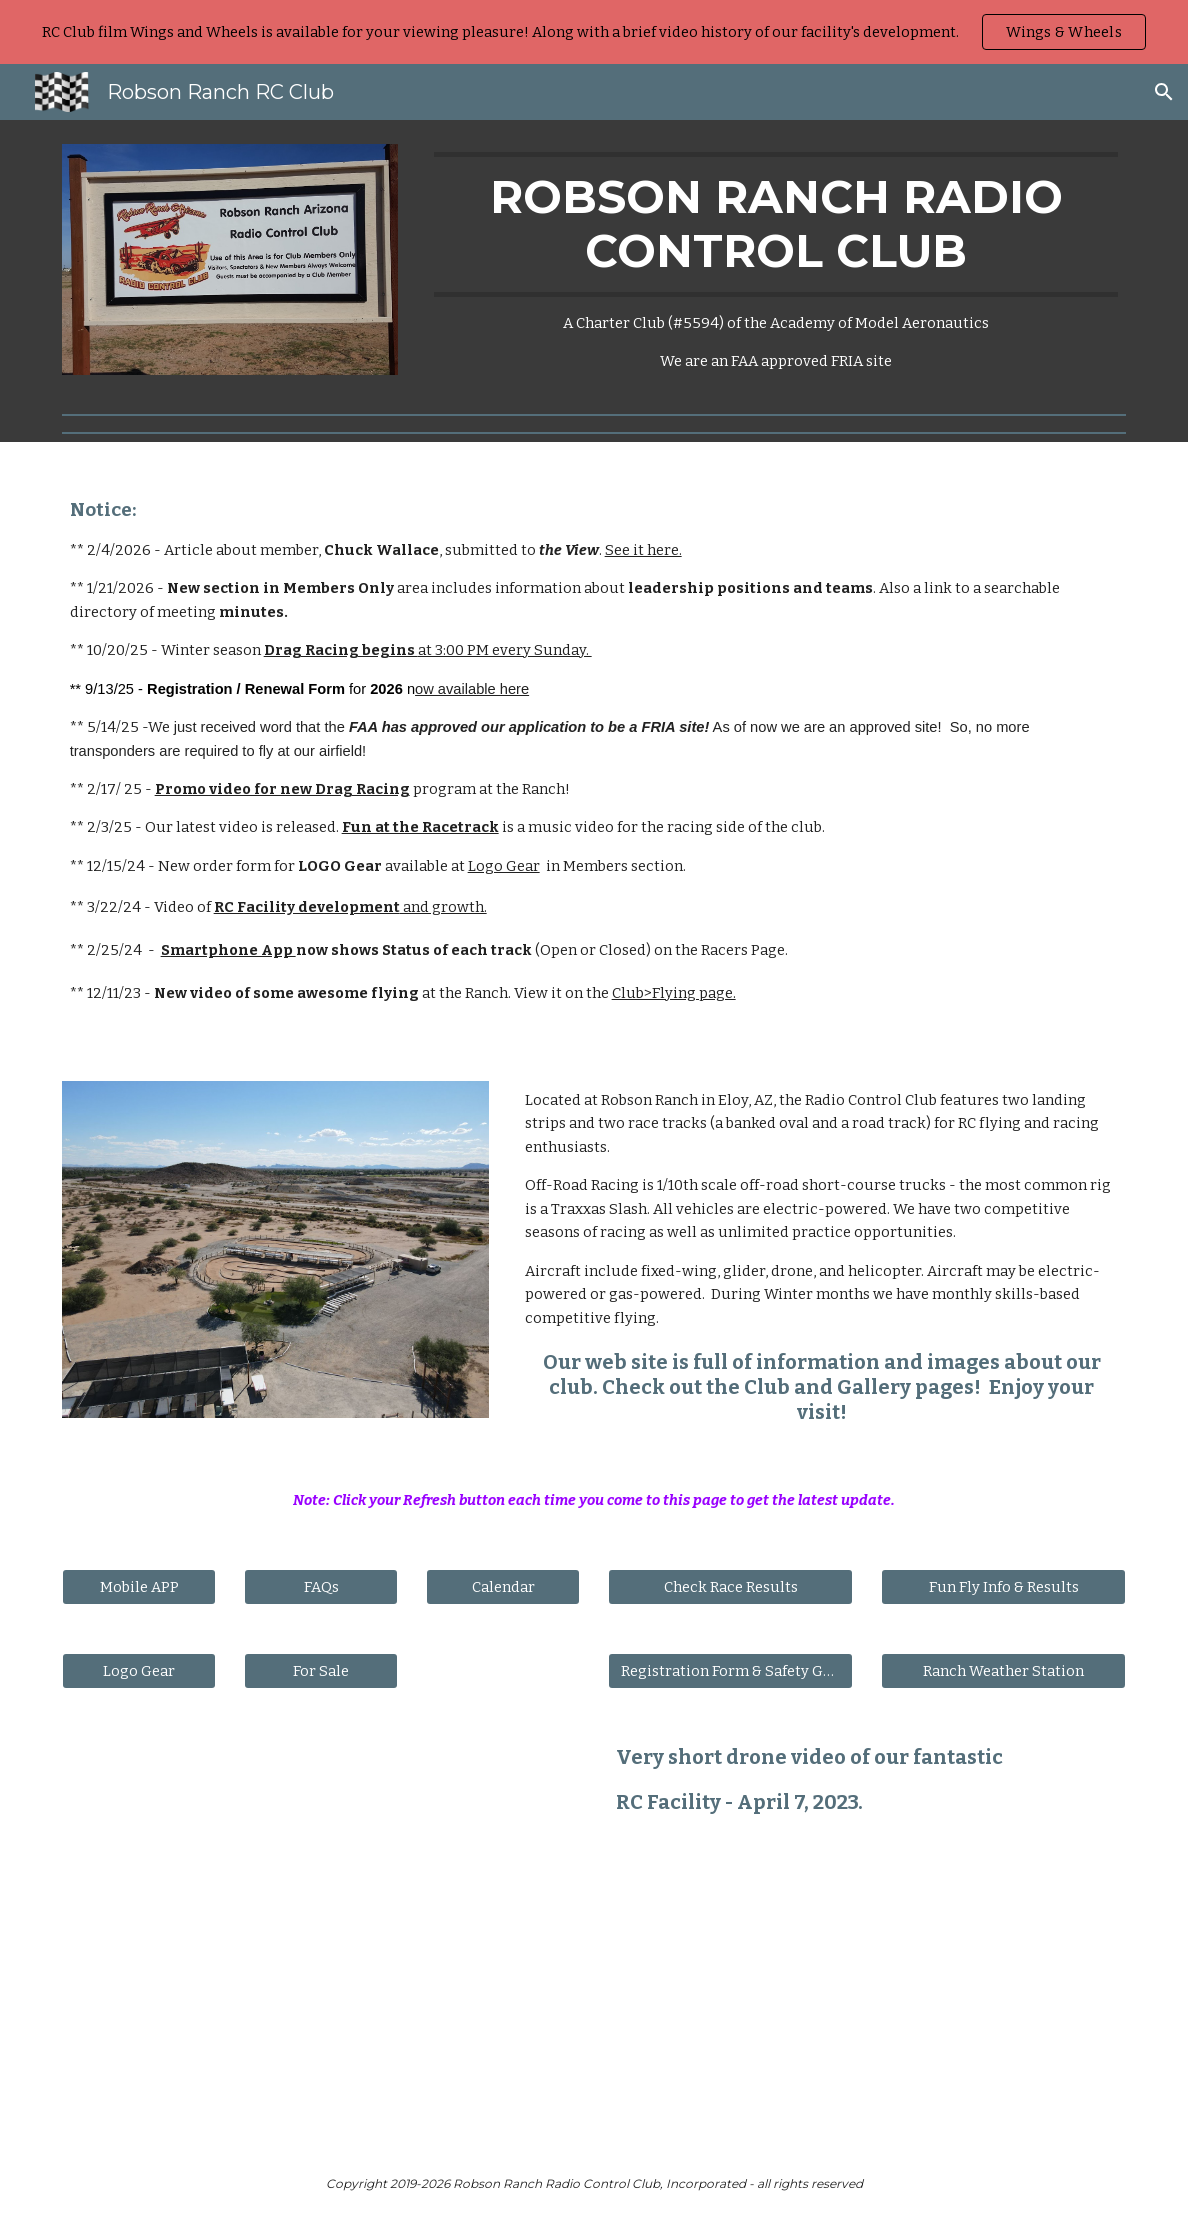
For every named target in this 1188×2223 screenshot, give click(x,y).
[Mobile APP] (139, 1586)
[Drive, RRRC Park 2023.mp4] (321, 1929)
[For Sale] (321, 1670)
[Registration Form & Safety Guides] (731, 1670)
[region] (594, 32)
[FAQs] (321, 1586)
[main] (776, 263)
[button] (1164, 92)
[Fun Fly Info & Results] (1004, 1586)
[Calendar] (503, 1586)
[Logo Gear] (139, 1670)
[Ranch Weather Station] (1004, 1670)
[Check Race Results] (731, 1586)
